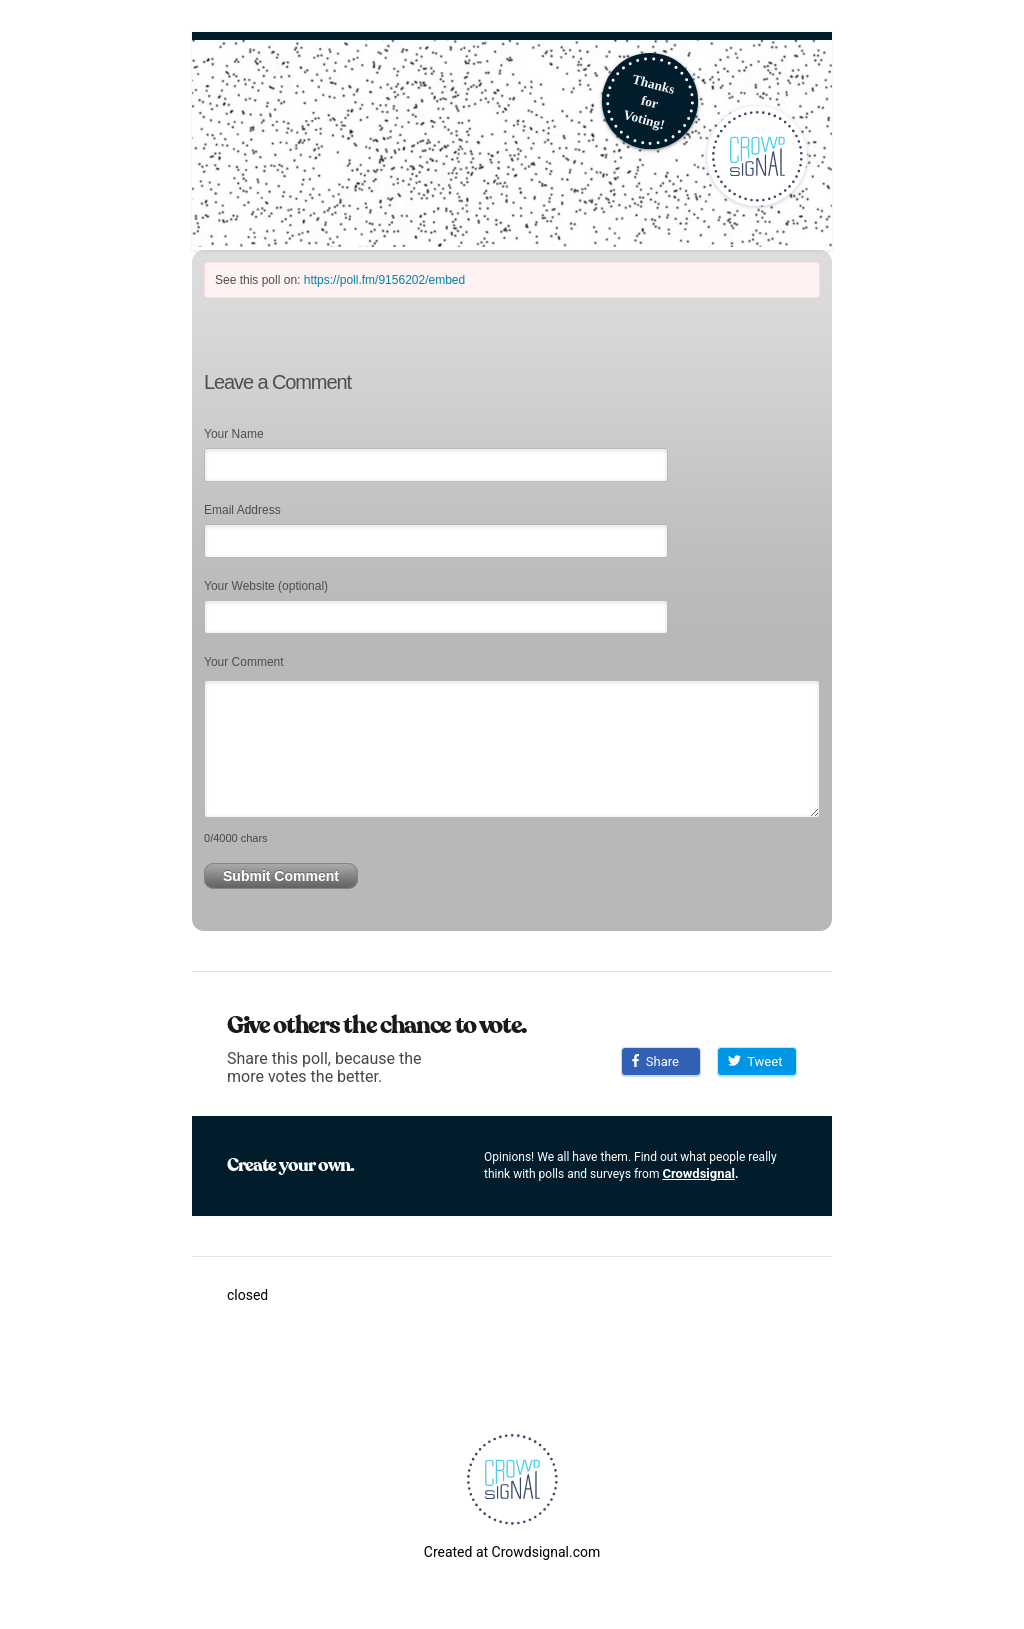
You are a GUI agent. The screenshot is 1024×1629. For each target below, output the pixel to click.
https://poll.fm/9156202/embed (384, 280)
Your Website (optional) (266, 586)
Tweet (755, 1061)
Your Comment (244, 662)
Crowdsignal (698, 1173)
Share (655, 1061)
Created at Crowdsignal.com (512, 1552)
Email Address (242, 510)
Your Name (234, 434)
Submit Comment (281, 876)
